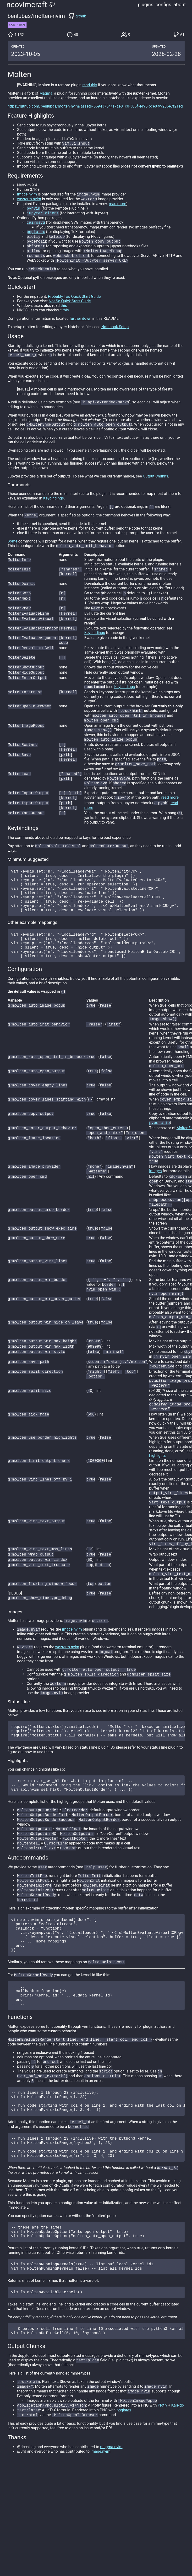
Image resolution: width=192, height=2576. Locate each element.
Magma (45, 93)
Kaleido (177, 2515)
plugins (146, 4)
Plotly (162, 2515)
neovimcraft (26, 4)
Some (12, 550)
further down (80, 325)
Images (155, 1214)
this (63, 312)
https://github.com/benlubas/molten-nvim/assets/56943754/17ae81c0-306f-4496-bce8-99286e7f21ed (95, 106)
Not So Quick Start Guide (70, 307)
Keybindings (53, 506)
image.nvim (27, 195)
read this (89, 85)
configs (163, 4)
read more (117, 205)
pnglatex (123, 2521)
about (179, 4)
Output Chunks (155, 484)
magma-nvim (111, 2558)
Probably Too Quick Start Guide (74, 303)
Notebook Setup (115, 333)
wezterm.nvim (29, 200)
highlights (157, 1508)
